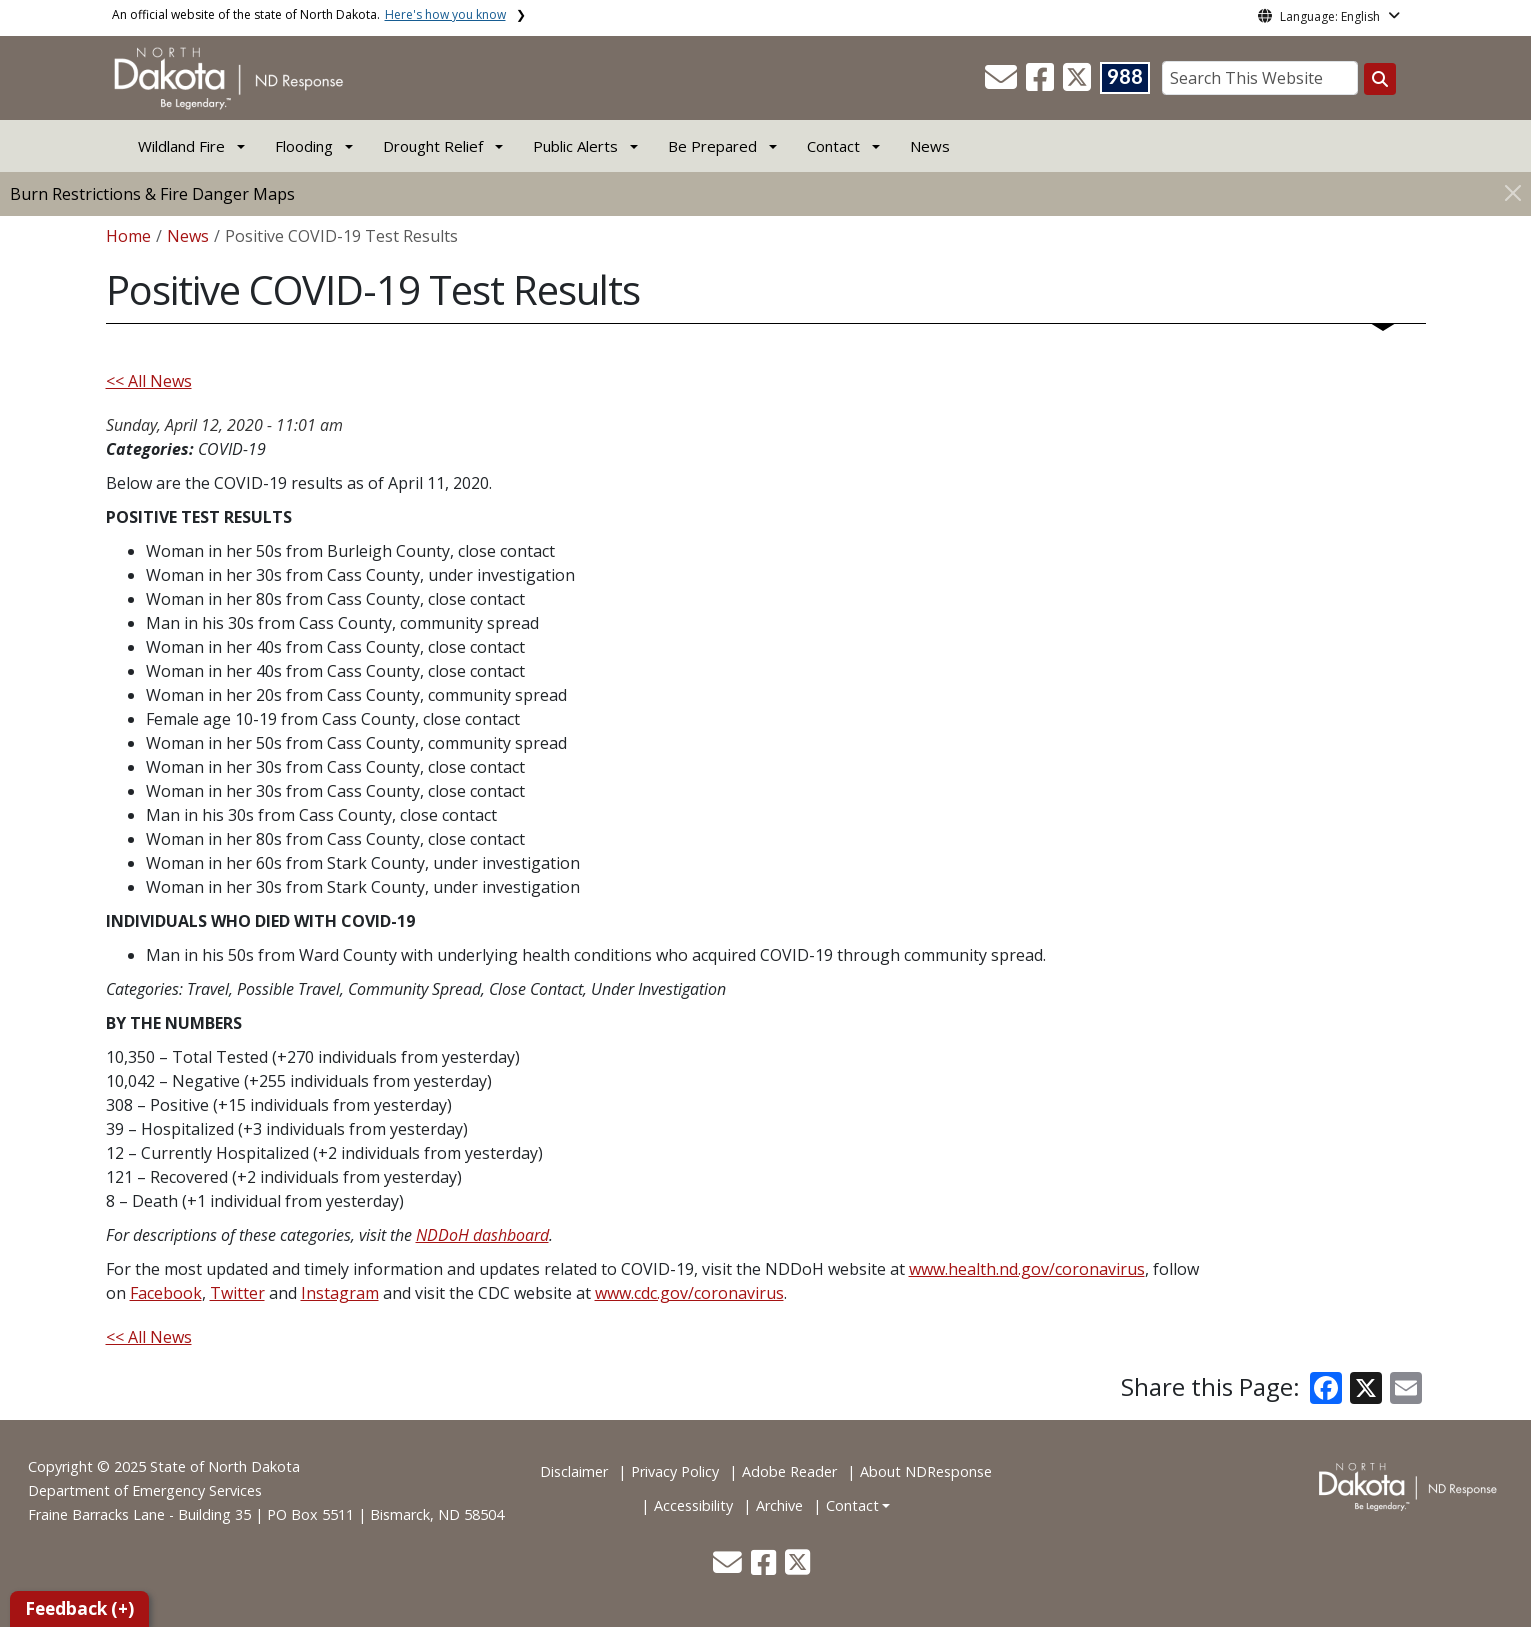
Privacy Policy (675, 1471)
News (930, 146)
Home (128, 236)
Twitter (237, 1293)
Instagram (340, 1293)
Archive (779, 1505)
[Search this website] (1380, 79)
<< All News (149, 381)
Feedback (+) (79, 1608)
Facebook (166, 1293)
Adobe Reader (789, 1471)
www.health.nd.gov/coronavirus (1027, 1269)
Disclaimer (574, 1471)
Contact (852, 1505)
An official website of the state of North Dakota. (309, 14)
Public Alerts (575, 146)
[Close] (1513, 192)
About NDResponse (926, 1471)
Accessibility (693, 1505)
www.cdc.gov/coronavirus (689, 1293)
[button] (1003, 83)
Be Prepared (712, 146)
